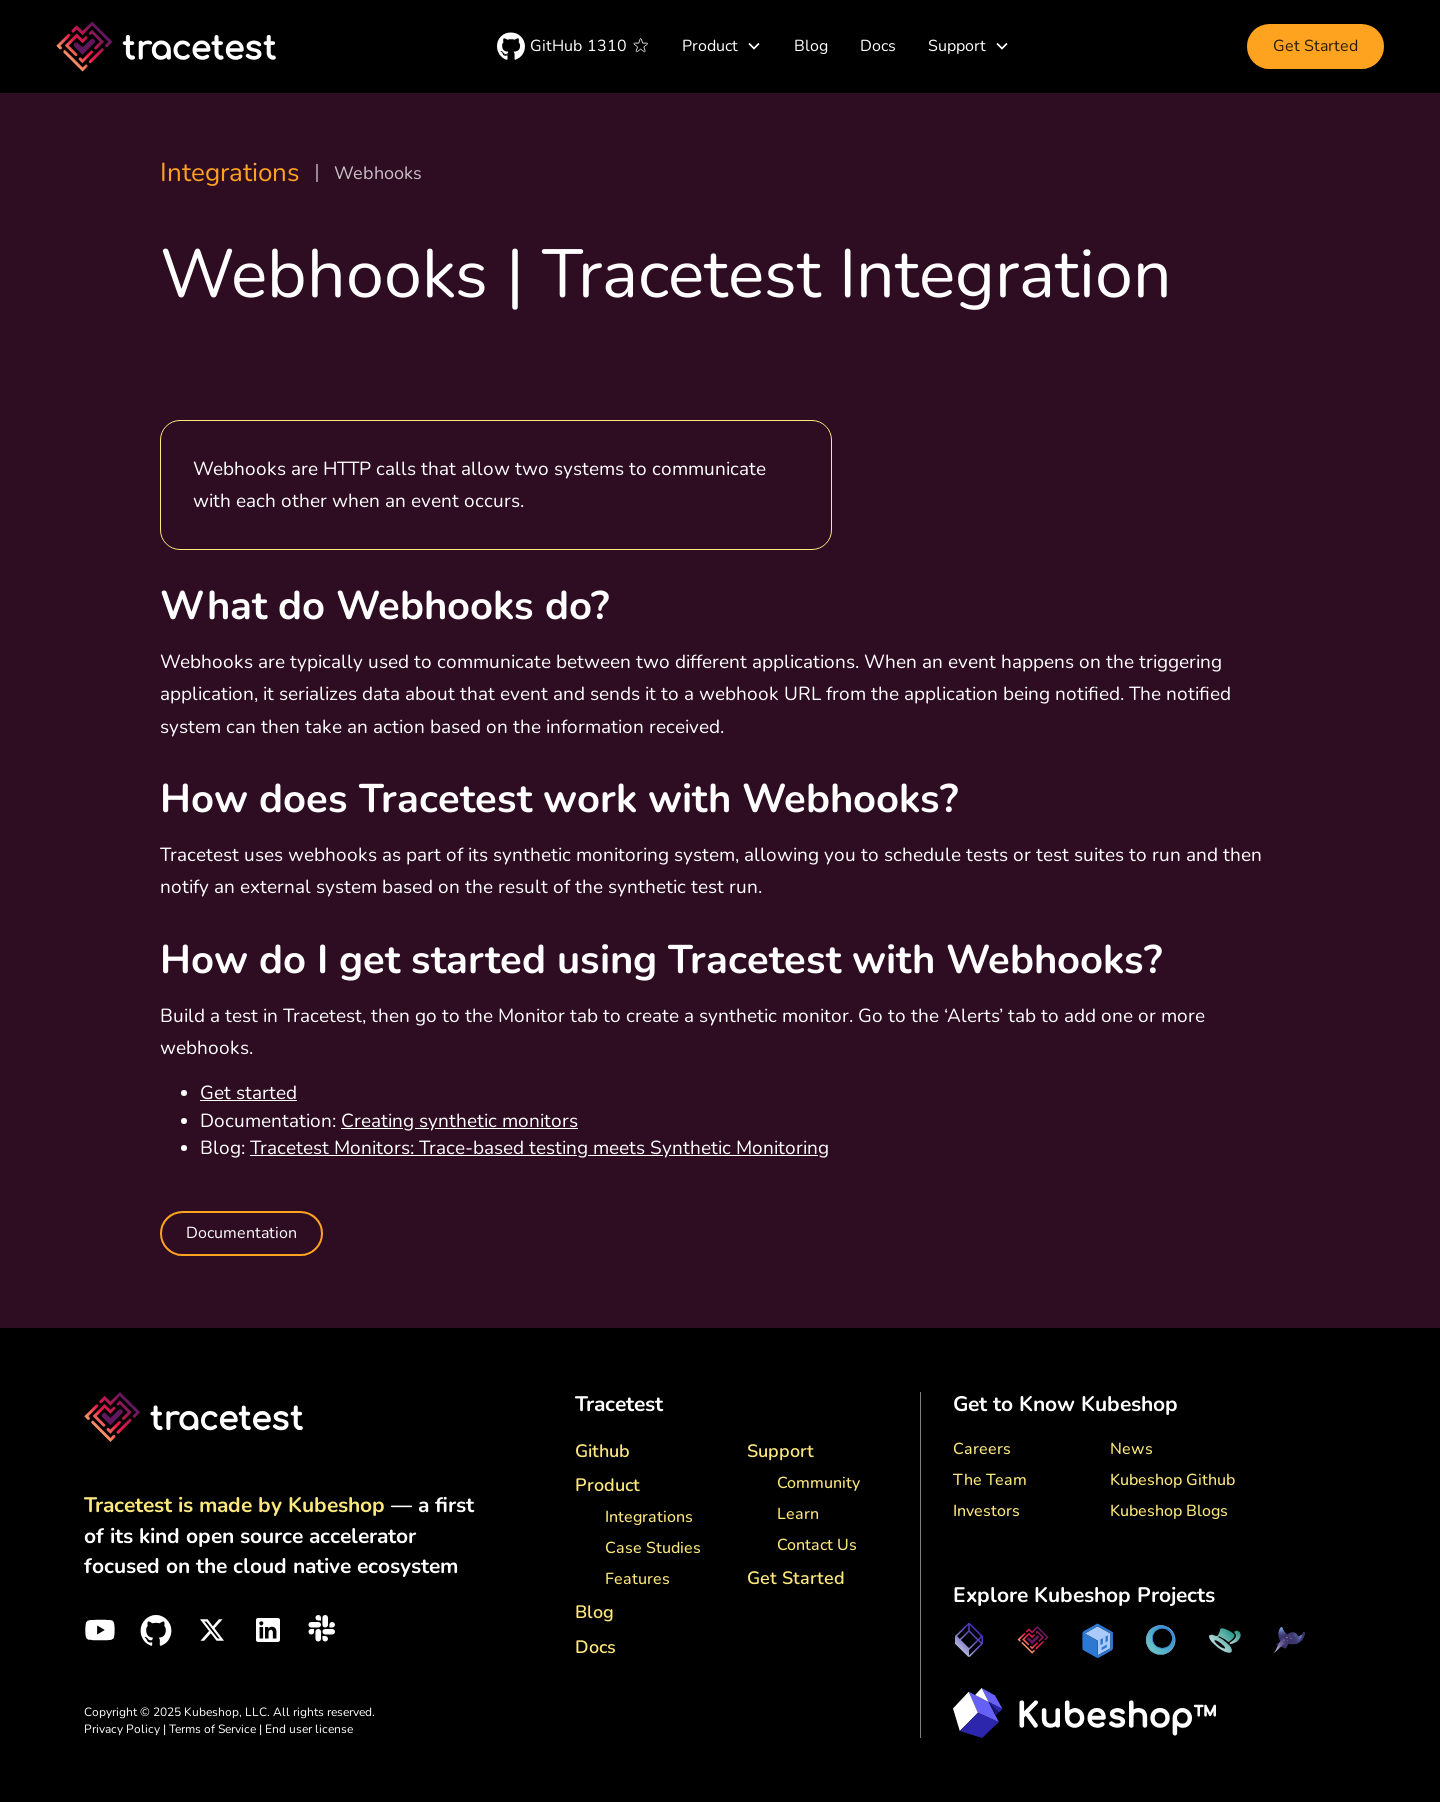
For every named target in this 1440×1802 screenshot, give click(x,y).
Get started (248, 1093)
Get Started (1315, 46)
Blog (811, 46)
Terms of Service (214, 1729)
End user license (309, 1729)
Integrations (230, 173)
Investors (986, 1511)
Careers (982, 1449)
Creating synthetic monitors (459, 1121)
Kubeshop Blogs (1169, 1511)
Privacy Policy (122, 1729)
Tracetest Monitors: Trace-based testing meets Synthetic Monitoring (539, 1148)
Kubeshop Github (1172, 1480)
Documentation (241, 1233)
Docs (878, 46)
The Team (990, 1480)
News (1131, 1449)
